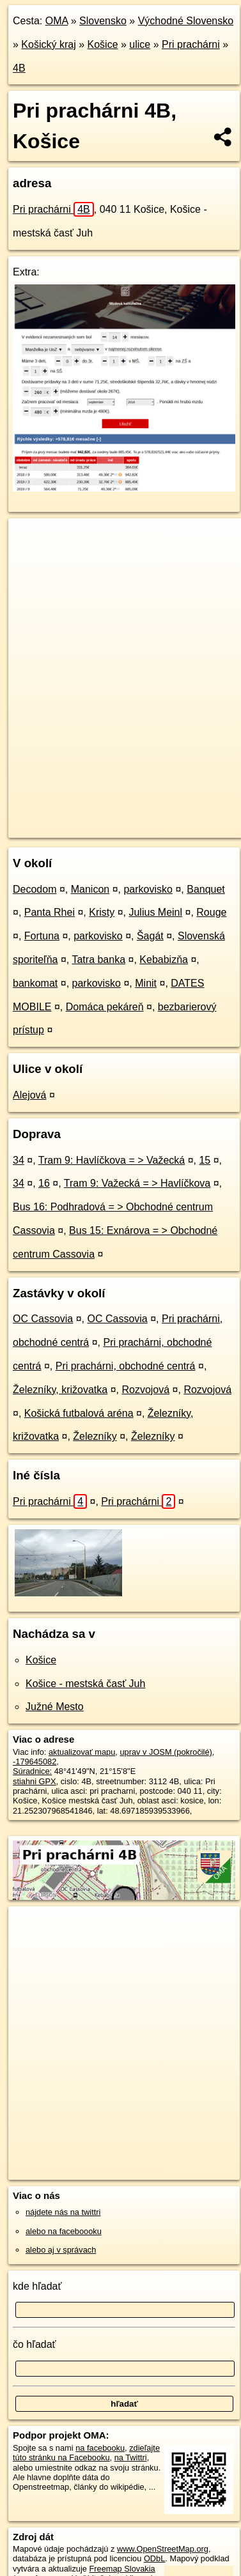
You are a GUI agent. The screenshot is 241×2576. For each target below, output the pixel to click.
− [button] (30, 559)
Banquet (206, 889)
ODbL (154, 2558)
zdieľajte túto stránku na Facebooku (86, 2452)
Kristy (101, 912)
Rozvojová (145, 1389)
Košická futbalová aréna (79, 1413)
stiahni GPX (34, 1781)
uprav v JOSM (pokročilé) (166, 1752)
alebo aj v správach (61, 2250)
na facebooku (100, 2448)
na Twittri (130, 2457)
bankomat (35, 983)
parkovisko (147, 889)
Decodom (34, 889)
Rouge (211, 912)
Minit (146, 983)
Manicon (90, 889)
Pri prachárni (191, 44)
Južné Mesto (55, 1706)
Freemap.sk (168, 817)
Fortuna (41, 935)
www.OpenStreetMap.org (162, 2549)
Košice (103, 44)
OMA (56, 20)
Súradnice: (32, 1771)
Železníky (94, 1436)
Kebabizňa (163, 959)
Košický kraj (48, 44)
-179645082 (34, 1761)
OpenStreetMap (102, 817)
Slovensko (103, 20)
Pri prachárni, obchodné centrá (126, 1366)
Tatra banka (98, 959)
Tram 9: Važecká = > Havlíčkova (137, 1183)
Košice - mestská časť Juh (85, 1683)
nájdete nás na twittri (63, 2212)
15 (204, 1160)
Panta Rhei (49, 912)
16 (44, 1183)
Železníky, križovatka (60, 1389)
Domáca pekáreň (105, 1006)
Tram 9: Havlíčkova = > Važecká (111, 1160)
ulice (139, 44)
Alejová (29, 1095)
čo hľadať (34, 2344)
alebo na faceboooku (64, 2231)
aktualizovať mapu (82, 1752)
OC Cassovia (43, 1318)
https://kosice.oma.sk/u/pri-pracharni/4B (77, 827)
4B (19, 68)
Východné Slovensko (185, 20)
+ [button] (30, 540)
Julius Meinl (155, 912)
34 (18, 1160)
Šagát (150, 935)
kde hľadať (37, 2286)
